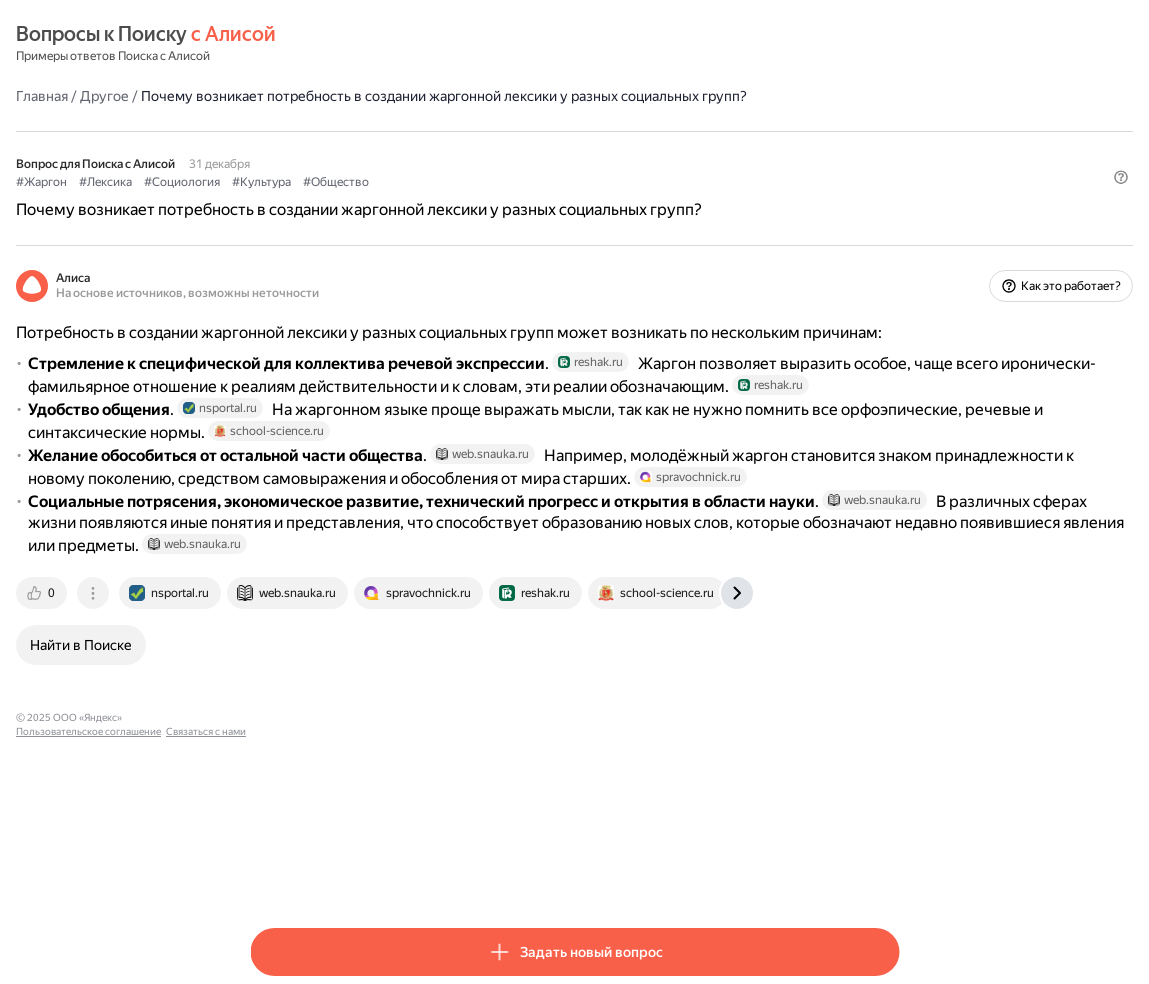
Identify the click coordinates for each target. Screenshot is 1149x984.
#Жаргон (275, 201)
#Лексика (339, 201)
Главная (276, 95)
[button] (887, 235)
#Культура (495, 201)
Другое (338, 95)
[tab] (277, 778)
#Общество (570, 201)
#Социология (416, 201)
